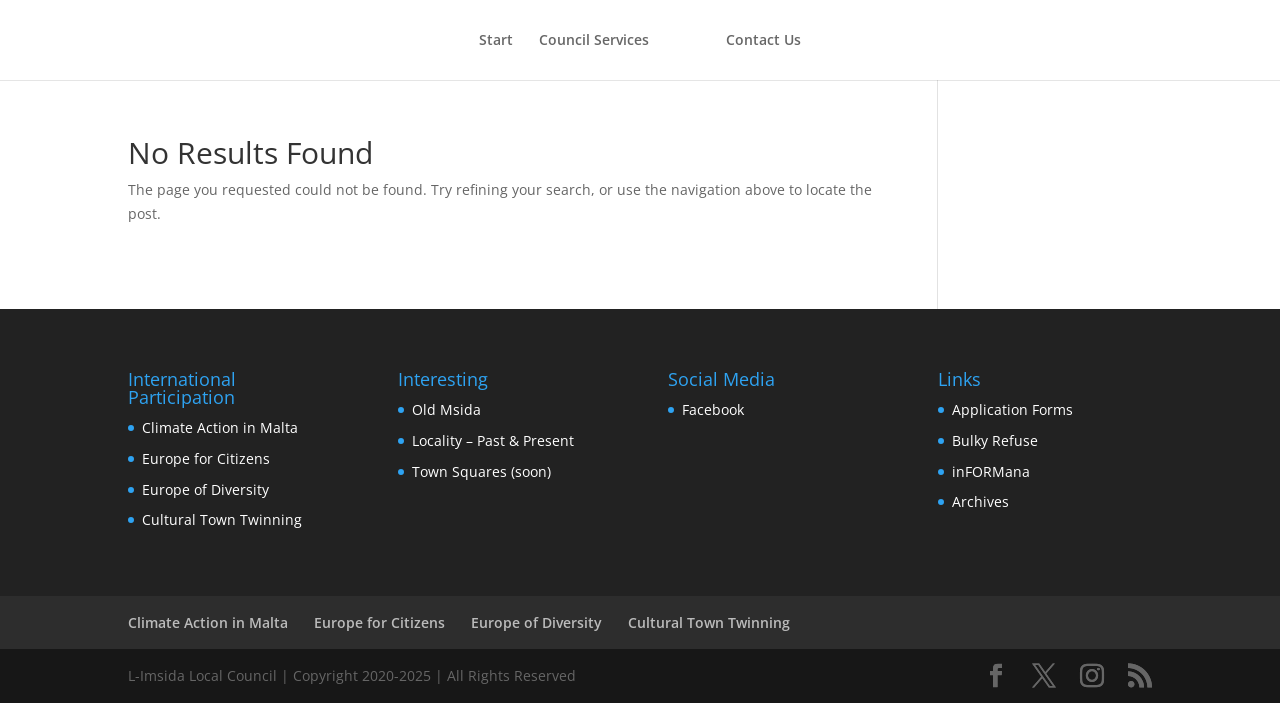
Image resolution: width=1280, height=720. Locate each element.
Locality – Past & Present (493, 440)
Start (496, 41)
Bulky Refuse (995, 440)
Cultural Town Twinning (222, 519)
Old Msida (446, 409)
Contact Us (763, 41)
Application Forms (1012, 409)
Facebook (713, 409)
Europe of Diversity (205, 489)
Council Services (594, 41)
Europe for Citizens (206, 458)
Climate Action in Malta (220, 427)
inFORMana (991, 471)
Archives (980, 501)
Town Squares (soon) (481, 471)
